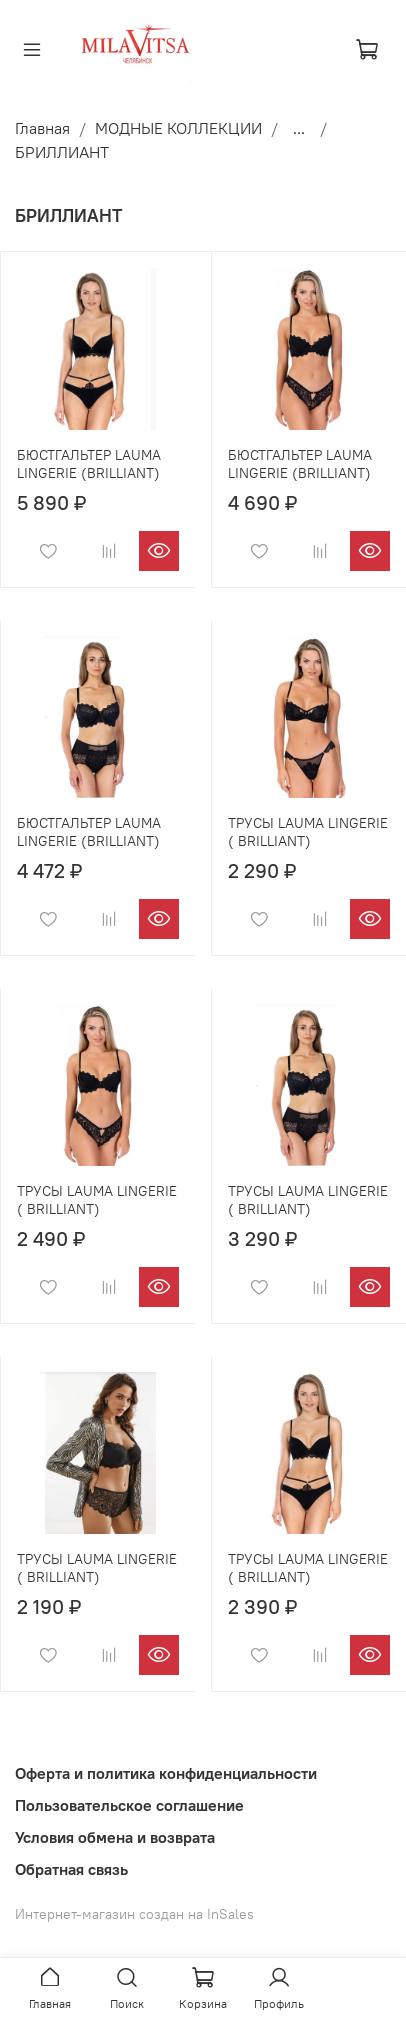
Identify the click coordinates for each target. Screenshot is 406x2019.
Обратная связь (71, 1869)
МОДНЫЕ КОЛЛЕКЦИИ (178, 128)
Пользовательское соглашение (129, 1805)
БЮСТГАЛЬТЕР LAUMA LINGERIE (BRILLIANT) (89, 464)
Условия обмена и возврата (115, 1837)
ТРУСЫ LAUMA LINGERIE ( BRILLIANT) (308, 832)
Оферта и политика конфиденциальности (166, 1773)
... (299, 128)
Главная (42, 128)
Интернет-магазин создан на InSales (134, 1914)
